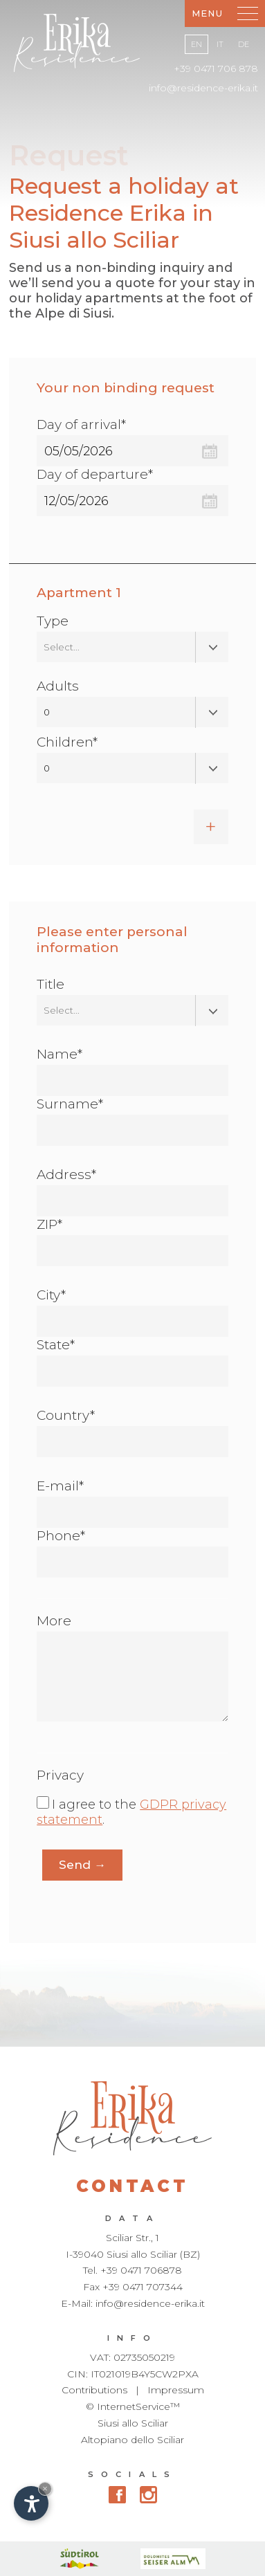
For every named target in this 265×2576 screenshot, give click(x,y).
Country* (66, 1415)
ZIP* (49, 1224)
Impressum (175, 2390)
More (54, 1621)
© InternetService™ (133, 2406)
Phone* (61, 1536)
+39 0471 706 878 (216, 68)
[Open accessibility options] (31, 2503)
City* (51, 1295)
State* (56, 1345)
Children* (67, 742)
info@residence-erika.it (203, 88)
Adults (58, 686)
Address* (66, 1174)
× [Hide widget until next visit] (45, 2488)
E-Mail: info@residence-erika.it (133, 2303)
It (220, 44)
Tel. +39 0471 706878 (132, 2270)
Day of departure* (95, 474)
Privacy (60, 1775)
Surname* (70, 1104)
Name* (59, 1054)
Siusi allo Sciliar (133, 2423)
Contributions (94, 2390)
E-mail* (60, 1486)
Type (52, 621)
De (243, 44)
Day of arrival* (81, 424)
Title (50, 984)
